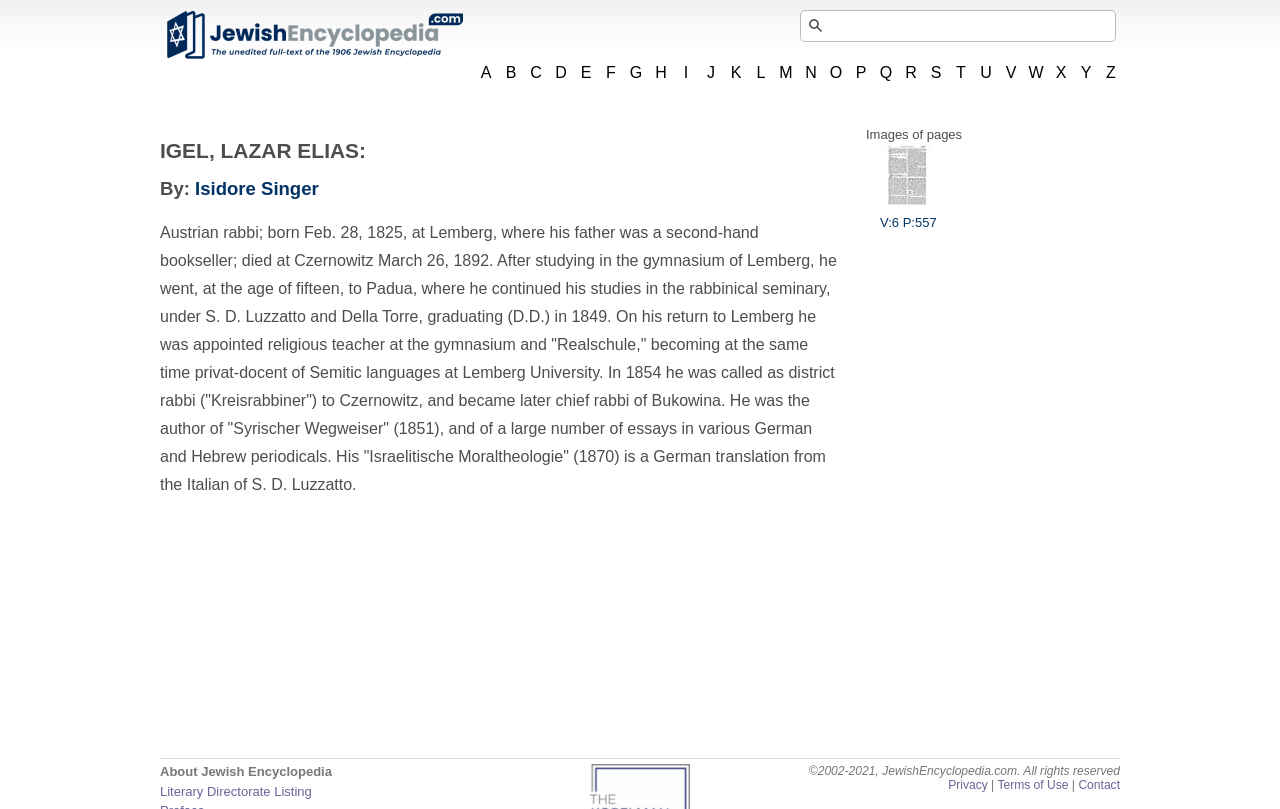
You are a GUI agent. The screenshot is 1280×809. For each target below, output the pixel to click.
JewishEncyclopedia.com (314, 35)
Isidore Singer (257, 188)
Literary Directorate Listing (236, 791)
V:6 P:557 (908, 215)
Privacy (968, 785)
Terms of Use (1032, 785)
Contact (1099, 785)
